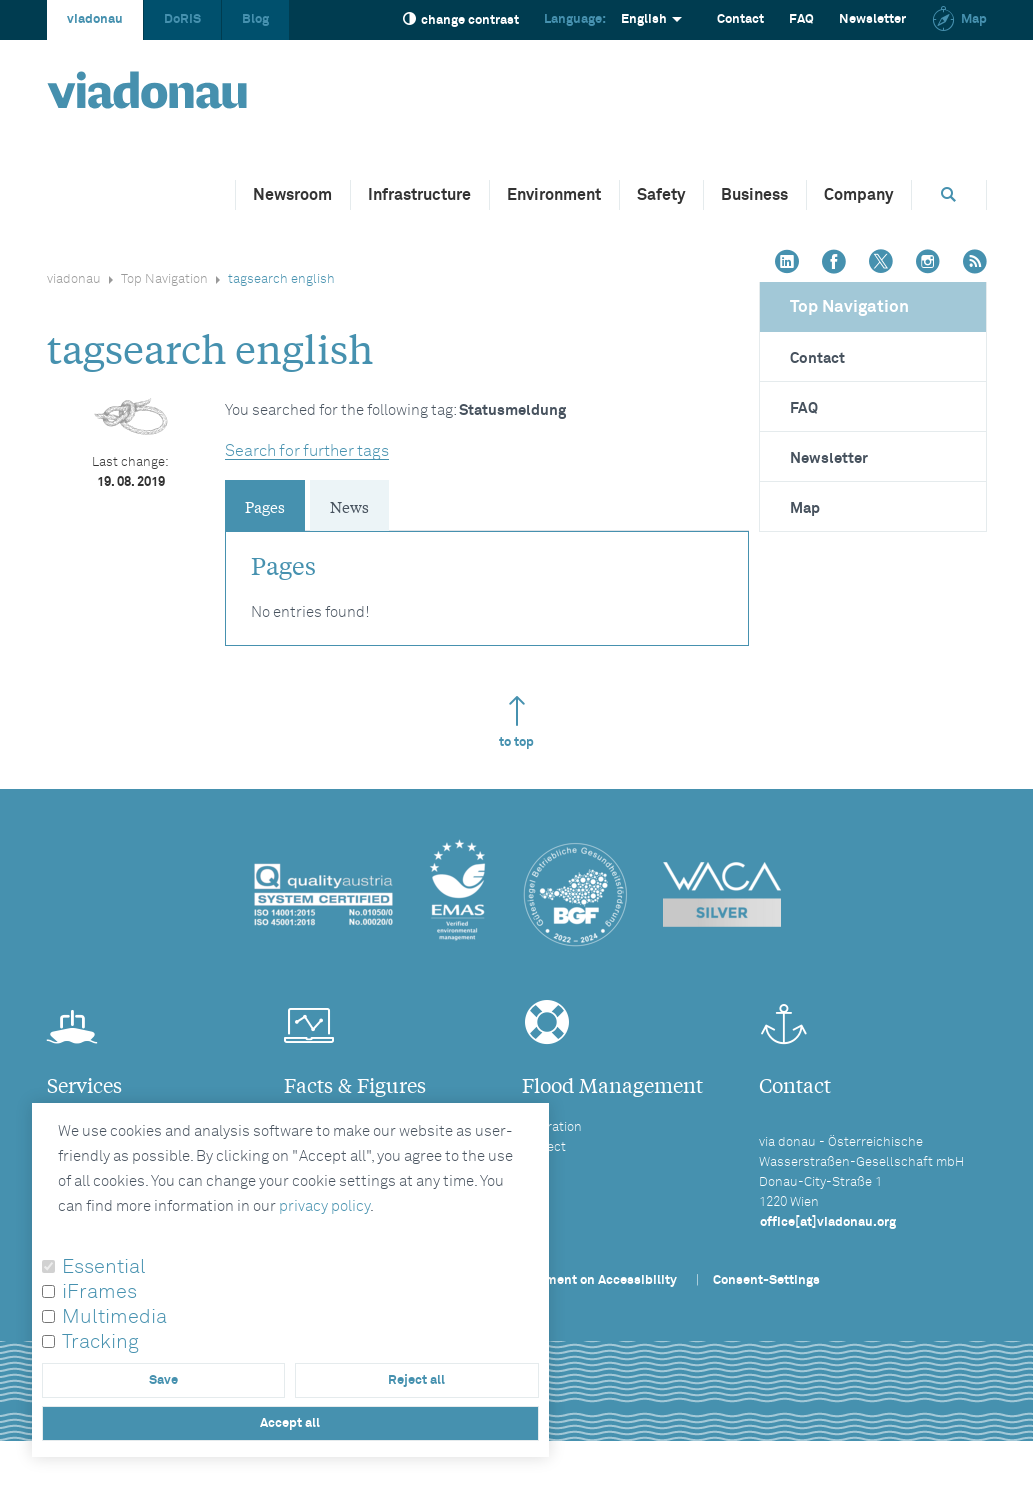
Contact (740, 19)
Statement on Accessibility (595, 1280)
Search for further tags (307, 451)
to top (516, 722)
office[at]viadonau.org (828, 1222)
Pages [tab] (265, 506)
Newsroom (292, 195)
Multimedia (114, 1317)
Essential (104, 1267)
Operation (552, 1127)
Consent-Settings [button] (766, 1280)
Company (858, 195)
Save (163, 1380)
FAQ (801, 19)
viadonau (95, 19)
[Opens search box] (949, 194)
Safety (661, 195)
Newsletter (872, 19)
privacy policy (324, 1206)
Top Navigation (164, 279)
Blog (255, 19)
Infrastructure (419, 195)
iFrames (99, 1292)
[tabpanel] (487, 578)
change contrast (461, 19)
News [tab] (349, 506)
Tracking (100, 1342)
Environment (554, 195)
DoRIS (182, 19)
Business (754, 195)
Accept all (290, 1423)
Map (959, 19)
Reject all (416, 1380)
